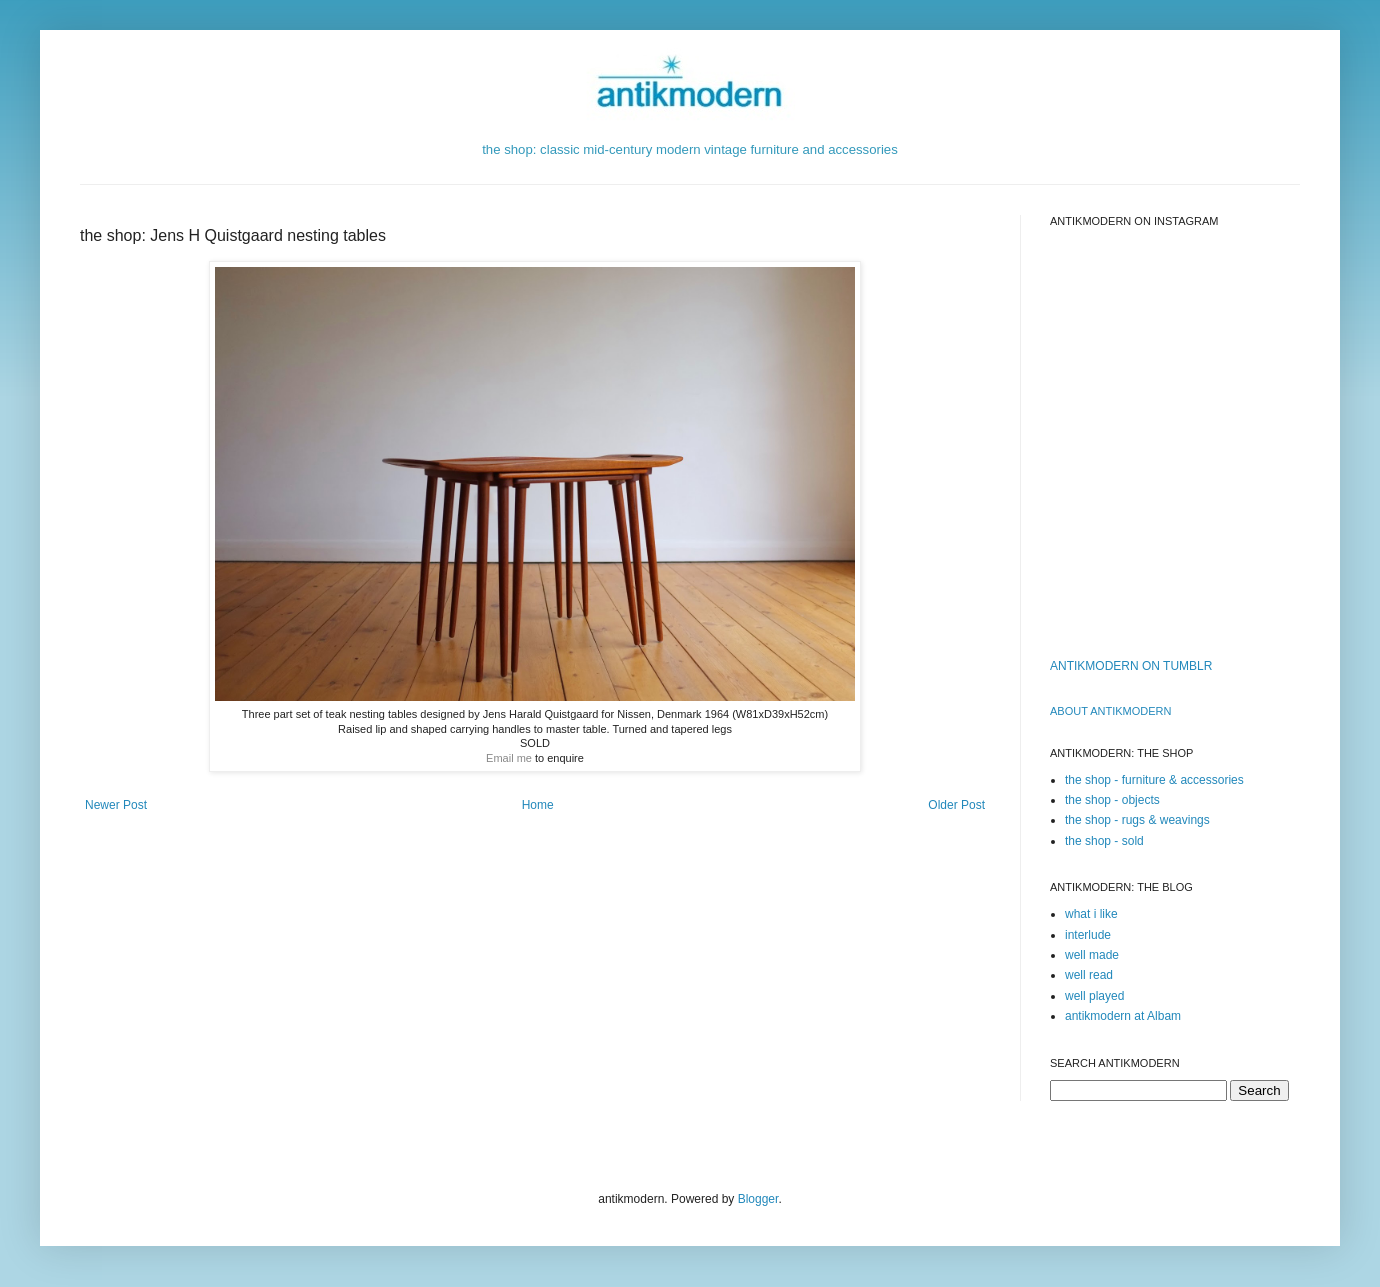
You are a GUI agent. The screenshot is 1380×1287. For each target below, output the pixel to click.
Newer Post (116, 805)
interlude (1088, 935)
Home (538, 805)
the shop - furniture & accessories (1154, 780)
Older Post (956, 805)
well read (1089, 975)
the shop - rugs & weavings (1137, 820)
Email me (509, 758)
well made (1092, 955)
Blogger (758, 1199)
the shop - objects (1112, 800)
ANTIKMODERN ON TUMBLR (1131, 666)
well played (1094, 996)
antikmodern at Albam (1123, 1016)
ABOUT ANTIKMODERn (1110, 711)
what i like (1091, 914)
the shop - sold (1104, 841)
